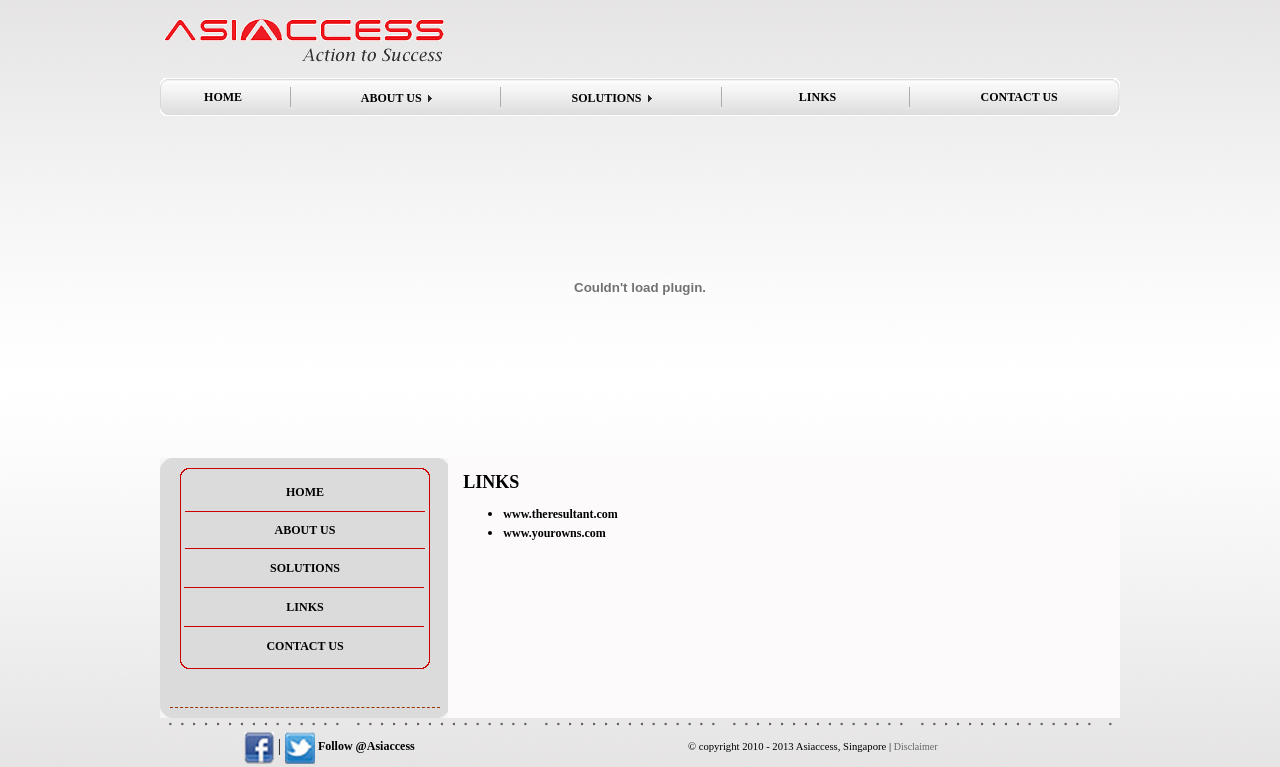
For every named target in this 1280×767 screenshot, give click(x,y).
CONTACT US (1019, 97)
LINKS (817, 97)
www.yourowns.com (554, 533)
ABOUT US (391, 98)
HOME (223, 97)
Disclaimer (916, 746)
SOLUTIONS (606, 98)
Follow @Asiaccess (350, 746)
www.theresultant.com (560, 514)
